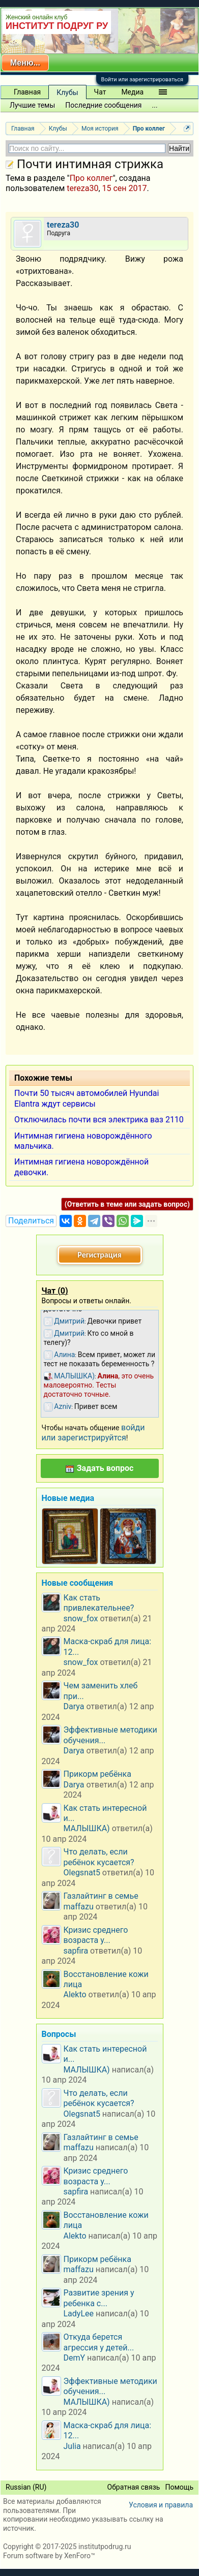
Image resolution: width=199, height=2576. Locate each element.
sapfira (76, 1951)
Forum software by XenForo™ (49, 2556)
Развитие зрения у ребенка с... (99, 2298)
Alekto (75, 1994)
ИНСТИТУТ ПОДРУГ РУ (57, 26)
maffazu (79, 1906)
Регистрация (99, 1255)
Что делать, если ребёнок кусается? (99, 1857)
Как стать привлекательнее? (99, 1603)
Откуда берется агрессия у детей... (99, 2342)
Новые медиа (68, 1498)
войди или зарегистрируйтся (93, 1432)
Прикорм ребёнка (97, 1774)
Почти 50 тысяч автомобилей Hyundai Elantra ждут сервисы (86, 1098)
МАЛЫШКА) (87, 1828)
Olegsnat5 (82, 1872)
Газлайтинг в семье (101, 1896)
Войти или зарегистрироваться (142, 79)
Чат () (55, 1291)
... (155, 105)
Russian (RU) (26, 2487)
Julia (72, 2446)
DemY (75, 2358)
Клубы (67, 92)
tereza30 (82, 188)
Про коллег (91, 178)
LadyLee (79, 2313)
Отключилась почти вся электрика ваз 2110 (99, 1119)
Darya (74, 1706)
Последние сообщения (103, 105)
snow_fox (81, 1618)
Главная (27, 92)
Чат (100, 92)
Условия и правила (161, 2505)
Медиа (132, 92)
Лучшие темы (32, 105)
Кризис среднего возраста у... (96, 1935)
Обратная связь (133, 2487)
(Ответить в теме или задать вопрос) (127, 1204)
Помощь (179, 2487)
